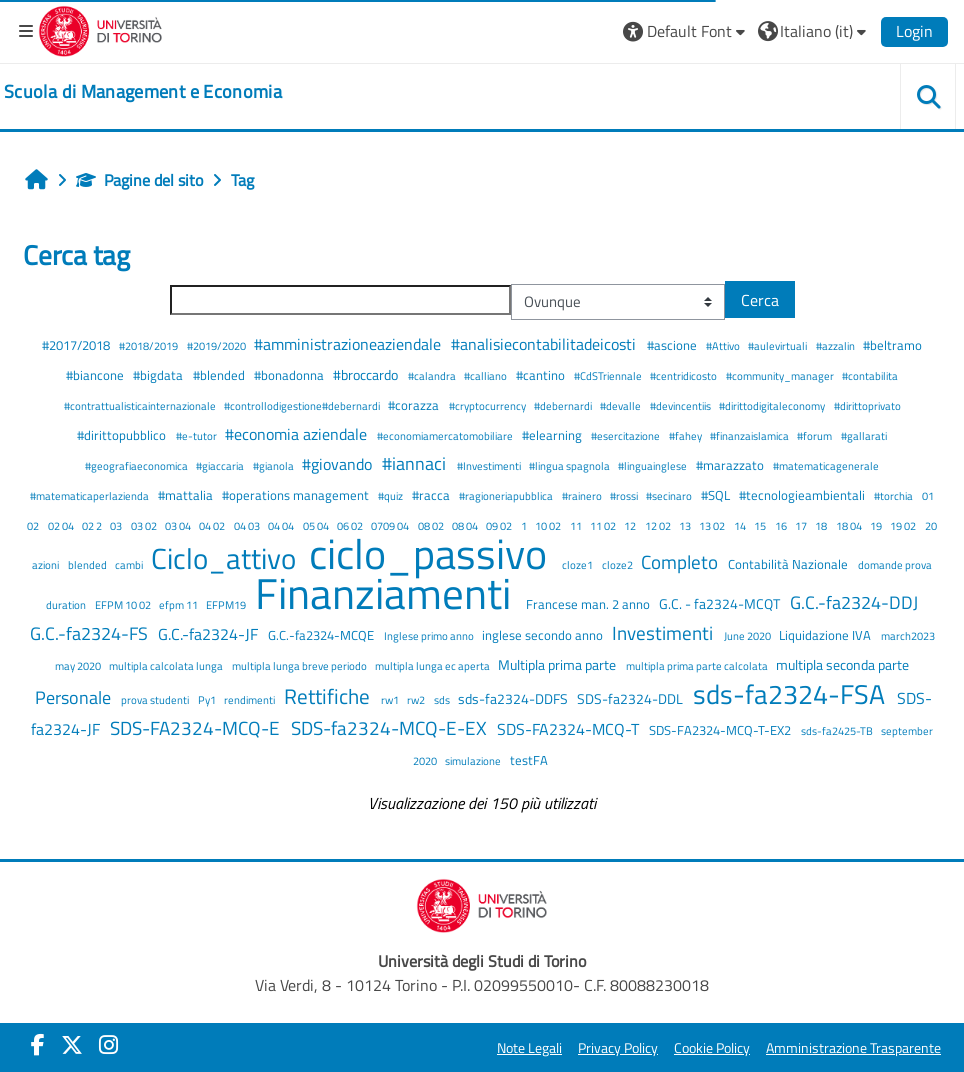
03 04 (179, 525)
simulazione (474, 760)
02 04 (62, 525)
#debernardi (564, 405)
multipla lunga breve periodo (300, 665)
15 (761, 525)
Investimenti (664, 632)
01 (928, 495)
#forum (815, 435)
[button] (686, 31)
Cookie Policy (712, 1048)
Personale (75, 697)
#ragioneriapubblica (507, 495)
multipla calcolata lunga (167, 665)
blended (88, 564)
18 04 (850, 525)
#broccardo (367, 375)
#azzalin (836, 345)
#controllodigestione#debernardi (303, 405)
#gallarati (864, 435)
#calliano (486, 375)
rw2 (417, 699)
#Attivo (724, 345)
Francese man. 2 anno (589, 604)
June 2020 (748, 635)
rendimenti (250, 699)
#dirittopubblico (123, 435)
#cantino (542, 375)
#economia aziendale (298, 434)
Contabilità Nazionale (789, 564)
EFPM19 (227, 604)
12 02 (659, 525)
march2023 (908, 635)
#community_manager (781, 375)
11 (577, 525)
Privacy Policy (618, 1048)
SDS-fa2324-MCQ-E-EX (391, 727)
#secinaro (670, 495)
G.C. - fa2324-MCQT (721, 604)
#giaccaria (221, 465)
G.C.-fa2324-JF (210, 634)
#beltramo (892, 345)
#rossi (625, 495)
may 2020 (79, 665)
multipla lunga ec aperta (433, 665)
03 (117, 525)
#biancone (96, 375)
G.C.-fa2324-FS (91, 633)
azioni (46, 564)
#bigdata (159, 375)
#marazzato (731, 465)
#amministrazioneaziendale (349, 344)
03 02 (145, 525)
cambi (130, 564)
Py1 (208, 699)
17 (802, 525)
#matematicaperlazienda (90, 495)
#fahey (686, 435)
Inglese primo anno (430, 635)
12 (631, 525)
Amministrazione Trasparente (853, 1048)
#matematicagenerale (826, 465)
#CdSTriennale (609, 375)
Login (914, 31)
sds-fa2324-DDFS (514, 699)
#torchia (894, 495)
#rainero (583, 495)
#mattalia (187, 495)
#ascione (673, 345)
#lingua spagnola (570, 465)
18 (822, 525)
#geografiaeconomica (137, 465)
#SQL (717, 495)
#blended (220, 375)
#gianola (274, 465)
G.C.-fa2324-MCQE (322, 635)
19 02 (904, 525)
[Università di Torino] (100, 29)
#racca (432, 495)
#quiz (391, 495)
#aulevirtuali (778, 345)
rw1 (391, 699)
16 (782, 525)
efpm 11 (179, 604)
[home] (143, 92)
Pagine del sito (139, 180)
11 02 (604, 525)
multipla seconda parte (842, 665)
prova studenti (156, 699)
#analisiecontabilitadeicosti (545, 344)
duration (67, 604)
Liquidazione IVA (826, 635)
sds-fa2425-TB (838, 730)
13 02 (713, 525)
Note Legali (529, 1048)
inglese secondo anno (544, 635)
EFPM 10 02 (124, 604)
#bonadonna (290, 375)
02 (34, 525)
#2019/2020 (217, 345)
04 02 (213, 525)
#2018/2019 (149, 345)
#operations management (297, 495)
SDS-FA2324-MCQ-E (197, 727)
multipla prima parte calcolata (698, 665)
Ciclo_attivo (226, 558)
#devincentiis (681, 405)
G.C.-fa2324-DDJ (854, 602)
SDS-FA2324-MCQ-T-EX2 (721, 730)
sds (443, 699)
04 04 (282, 525)
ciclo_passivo (432, 553)
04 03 (248, 525)
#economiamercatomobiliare (446, 435)
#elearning (553, 435)
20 (931, 525)
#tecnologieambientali (803, 495)
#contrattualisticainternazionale (141, 405)
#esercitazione (626, 435)
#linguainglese (653, 465)
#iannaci (416, 463)
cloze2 (618, 564)
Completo (681, 561)
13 (686, 525)
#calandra (433, 375)
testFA (529, 760)
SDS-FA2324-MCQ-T (570, 729)
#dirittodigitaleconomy (773, 405)
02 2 (93, 525)
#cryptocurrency (488, 405)
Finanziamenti (387, 593)
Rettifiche (329, 696)
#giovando (339, 464)
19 (877, 525)
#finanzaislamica (750, 435)
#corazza (415, 405)
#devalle (621, 405)
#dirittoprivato (867, 405)
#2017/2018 (77, 345)
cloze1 (578, 564)
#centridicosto (684, 375)
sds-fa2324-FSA (792, 694)
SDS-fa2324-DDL (631, 699)
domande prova (895, 564)
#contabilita (870, 375)
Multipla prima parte (558, 665)
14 (741, 525)
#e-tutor (197, 435)
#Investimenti (490, 465)
